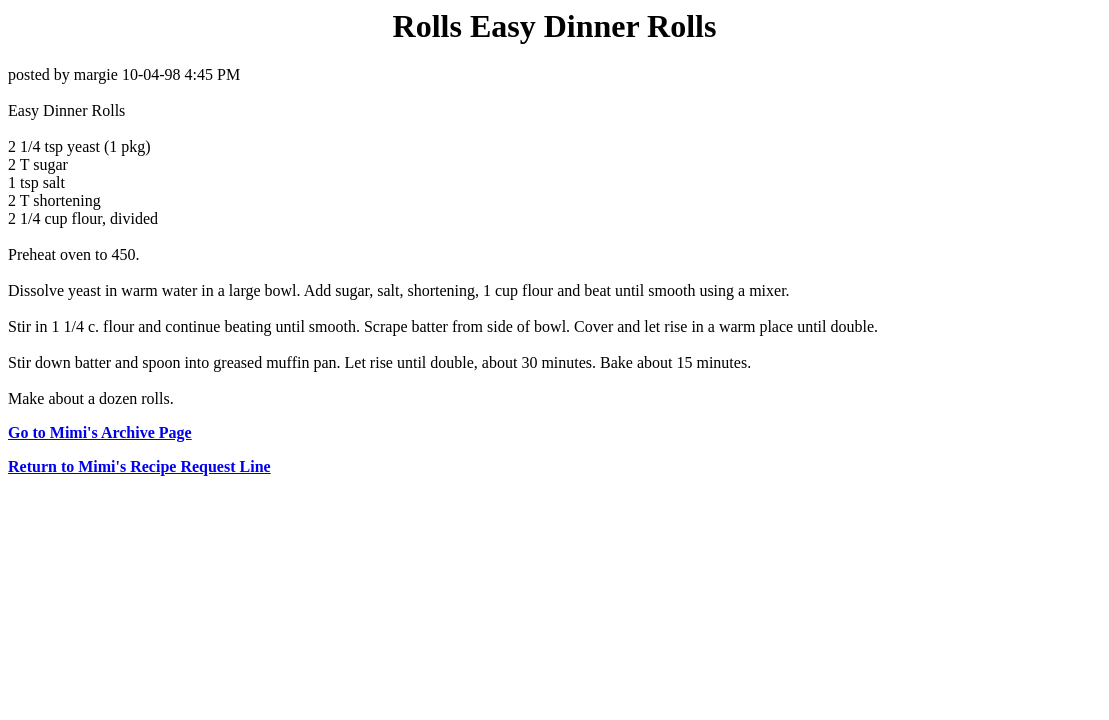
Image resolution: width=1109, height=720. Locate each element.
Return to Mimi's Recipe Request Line (139, 466)
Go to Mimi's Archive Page (100, 432)
